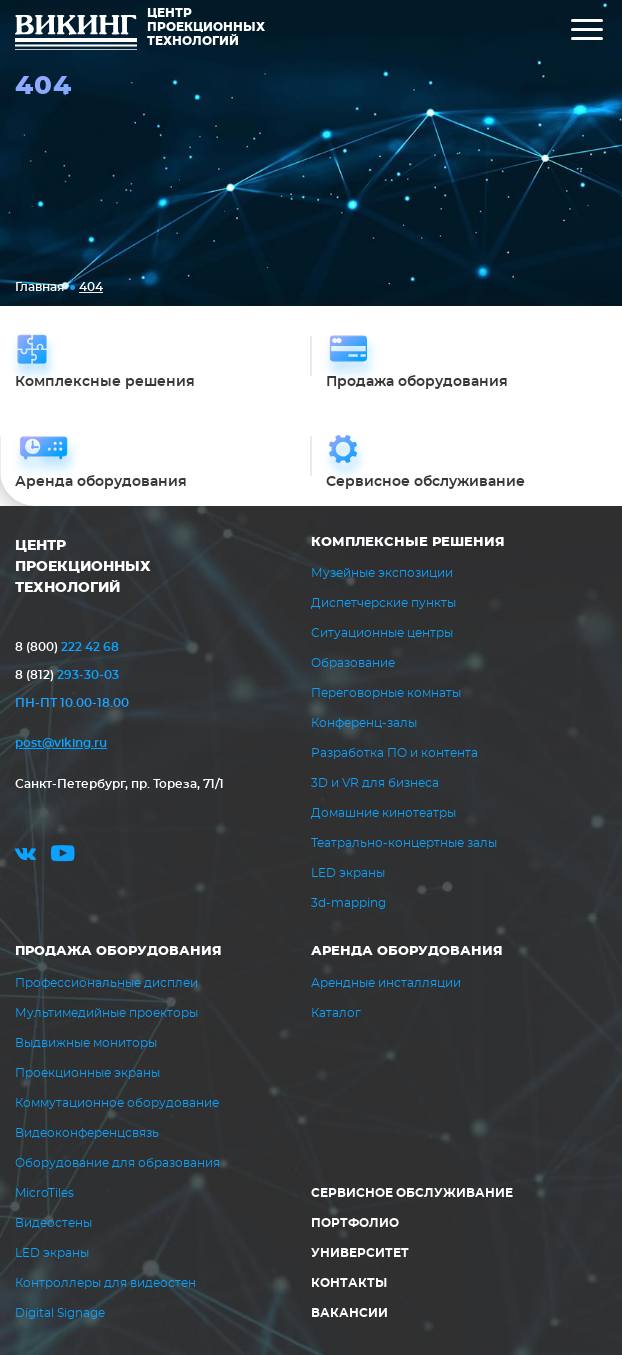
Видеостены (53, 1223)
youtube (63, 856)
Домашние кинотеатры (383, 813)
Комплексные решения (408, 542)
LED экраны (348, 873)
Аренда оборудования (407, 951)
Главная (39, 287)
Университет (360, 1253)
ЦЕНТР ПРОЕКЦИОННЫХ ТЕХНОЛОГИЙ (83, 567)
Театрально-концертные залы (404, 843)
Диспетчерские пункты (383, 603)
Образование (353, 663)
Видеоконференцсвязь (87, 1133)
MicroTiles (44, 1193)
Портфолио (355, 1223)
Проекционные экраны (87, 1073)
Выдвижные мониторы (86, 1043)
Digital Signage (60, 1313)
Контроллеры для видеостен (105, 1283)
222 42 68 (67, 647)
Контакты (349, 1283)
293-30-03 (67, 675)
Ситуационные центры (382, 633)
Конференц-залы (364, 723)
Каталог (336, 1013)
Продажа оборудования (118, 951)
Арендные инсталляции (386, 983)
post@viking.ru (61, 743)
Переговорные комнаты (386, 693)
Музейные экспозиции (382, 573)
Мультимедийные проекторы (106, 1013)
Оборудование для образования (117, 1163)
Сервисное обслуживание (412, 1193)
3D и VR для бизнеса (375, 783)
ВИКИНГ (76, 35)
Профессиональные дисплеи (106, 983)
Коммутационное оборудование (117, 1103)
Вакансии (349, 1313)
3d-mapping (348, 903)
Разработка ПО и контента (394, 753)
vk (25, 856)
